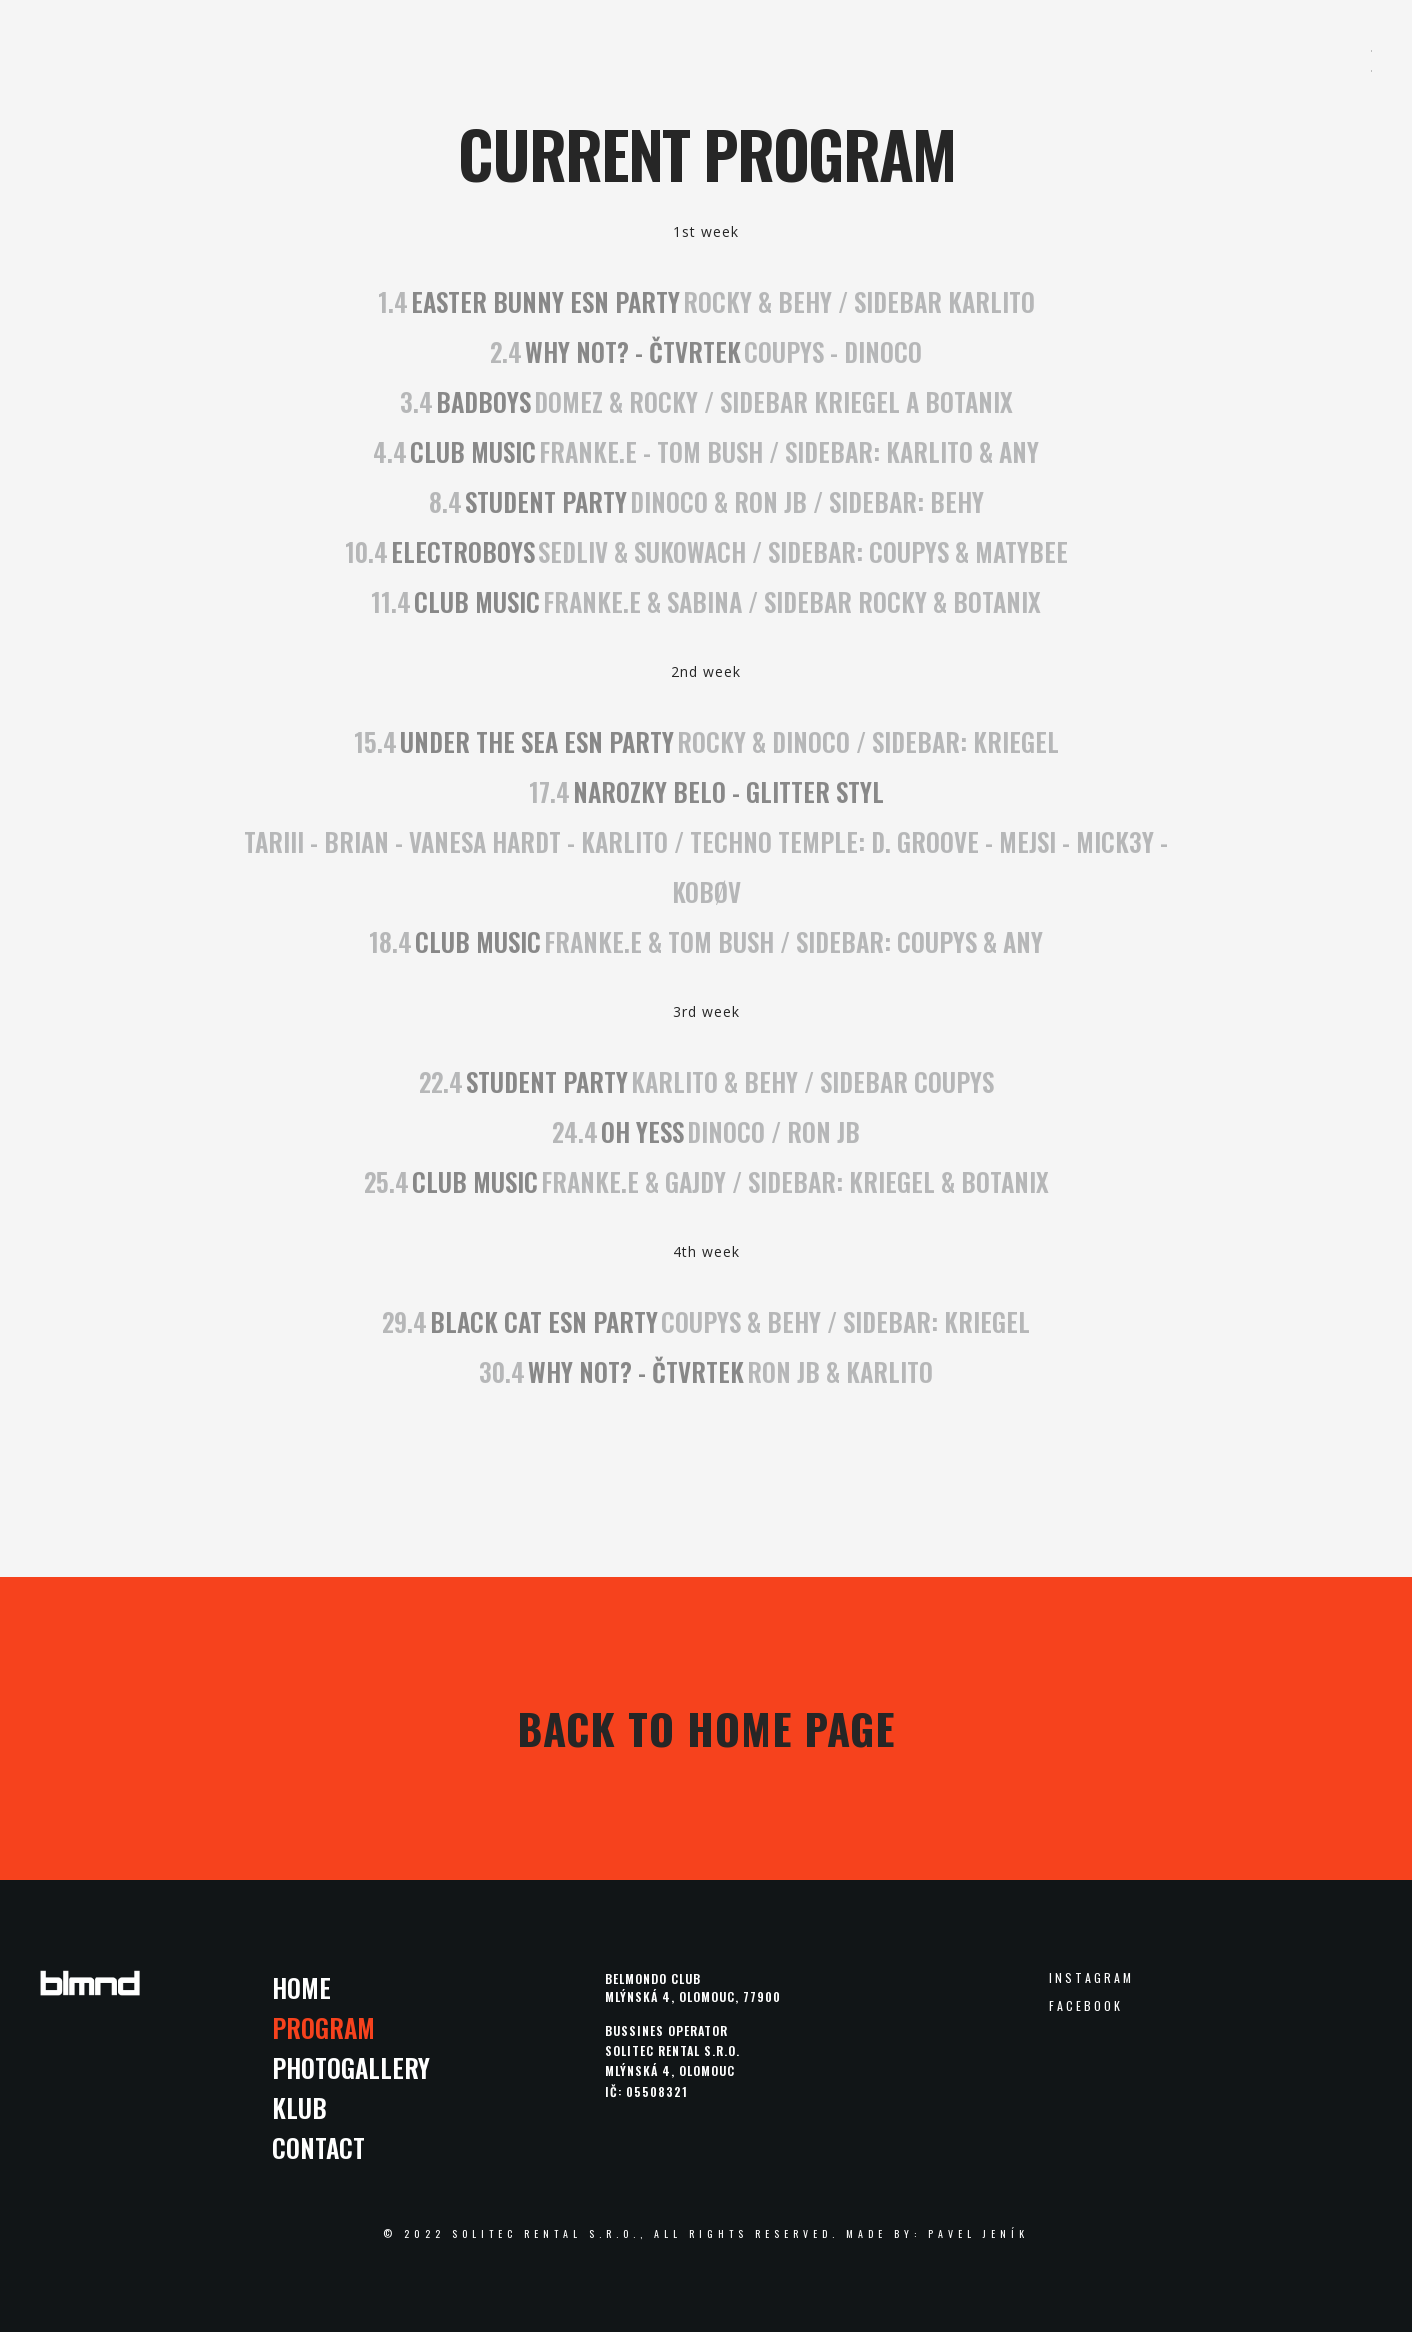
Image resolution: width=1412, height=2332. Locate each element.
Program (323, 2027)
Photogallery (351, 2067)
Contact (318, 2147)
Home (301, 1987)
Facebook (1086, 2006)
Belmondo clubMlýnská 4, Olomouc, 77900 (693, 1987)
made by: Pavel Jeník (937, 2233)
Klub (299, 2107)
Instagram (1091, 1978)
